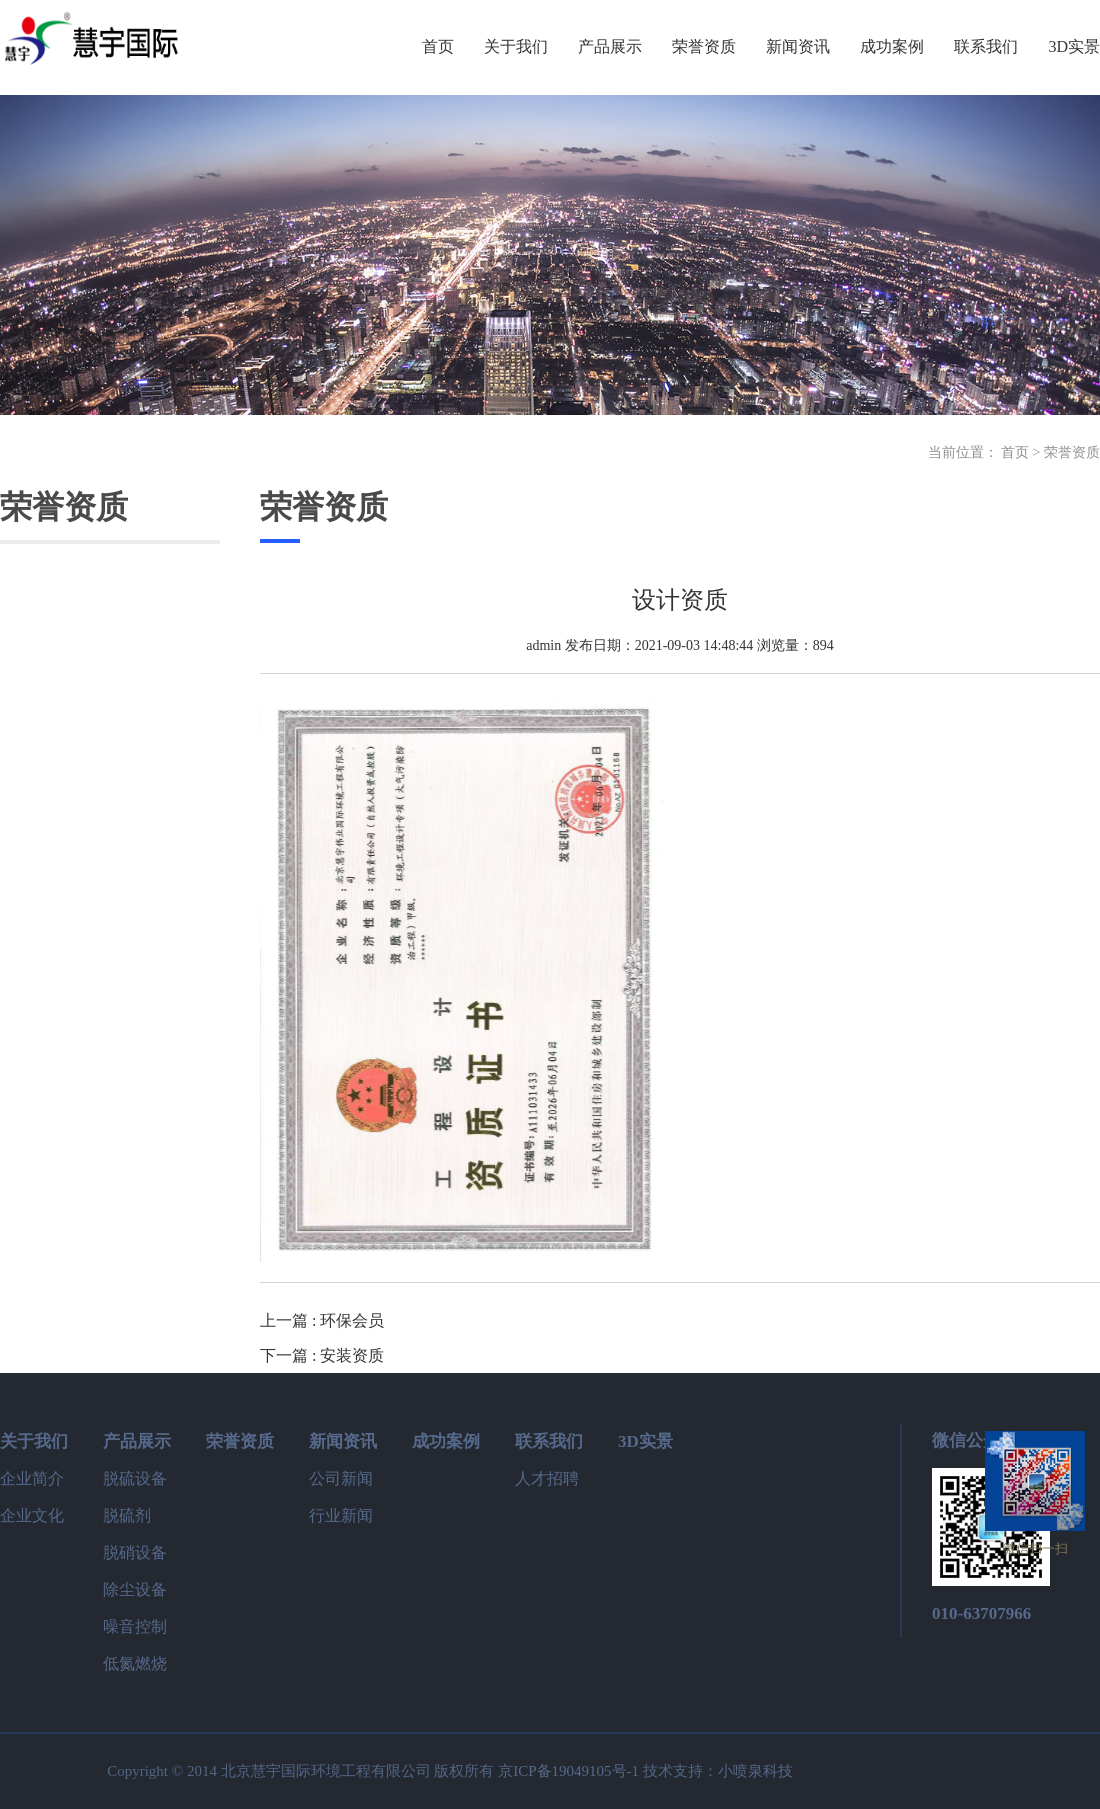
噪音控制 (135, 1626)
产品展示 (137, 1441)
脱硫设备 (135, 1478)
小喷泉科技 (755, 1771)
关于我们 (34, 1441)
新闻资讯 (343, 1441)
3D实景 (645, 1441)
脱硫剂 (127, 1515)
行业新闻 (341, 1515)
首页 (1015, 452)
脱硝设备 (135, 1552)
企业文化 (32, 1515)
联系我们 (549, 1441)
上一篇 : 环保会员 (322, 1320)
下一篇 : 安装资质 (322, 1355)
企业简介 (32, 1478)
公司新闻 (341, 1478)
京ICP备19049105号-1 (568, 1771)
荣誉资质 (1072, 452)
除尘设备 (135, 1589)
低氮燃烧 (135, 1663)
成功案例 (446, 1441)
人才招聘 (547, 1478)
